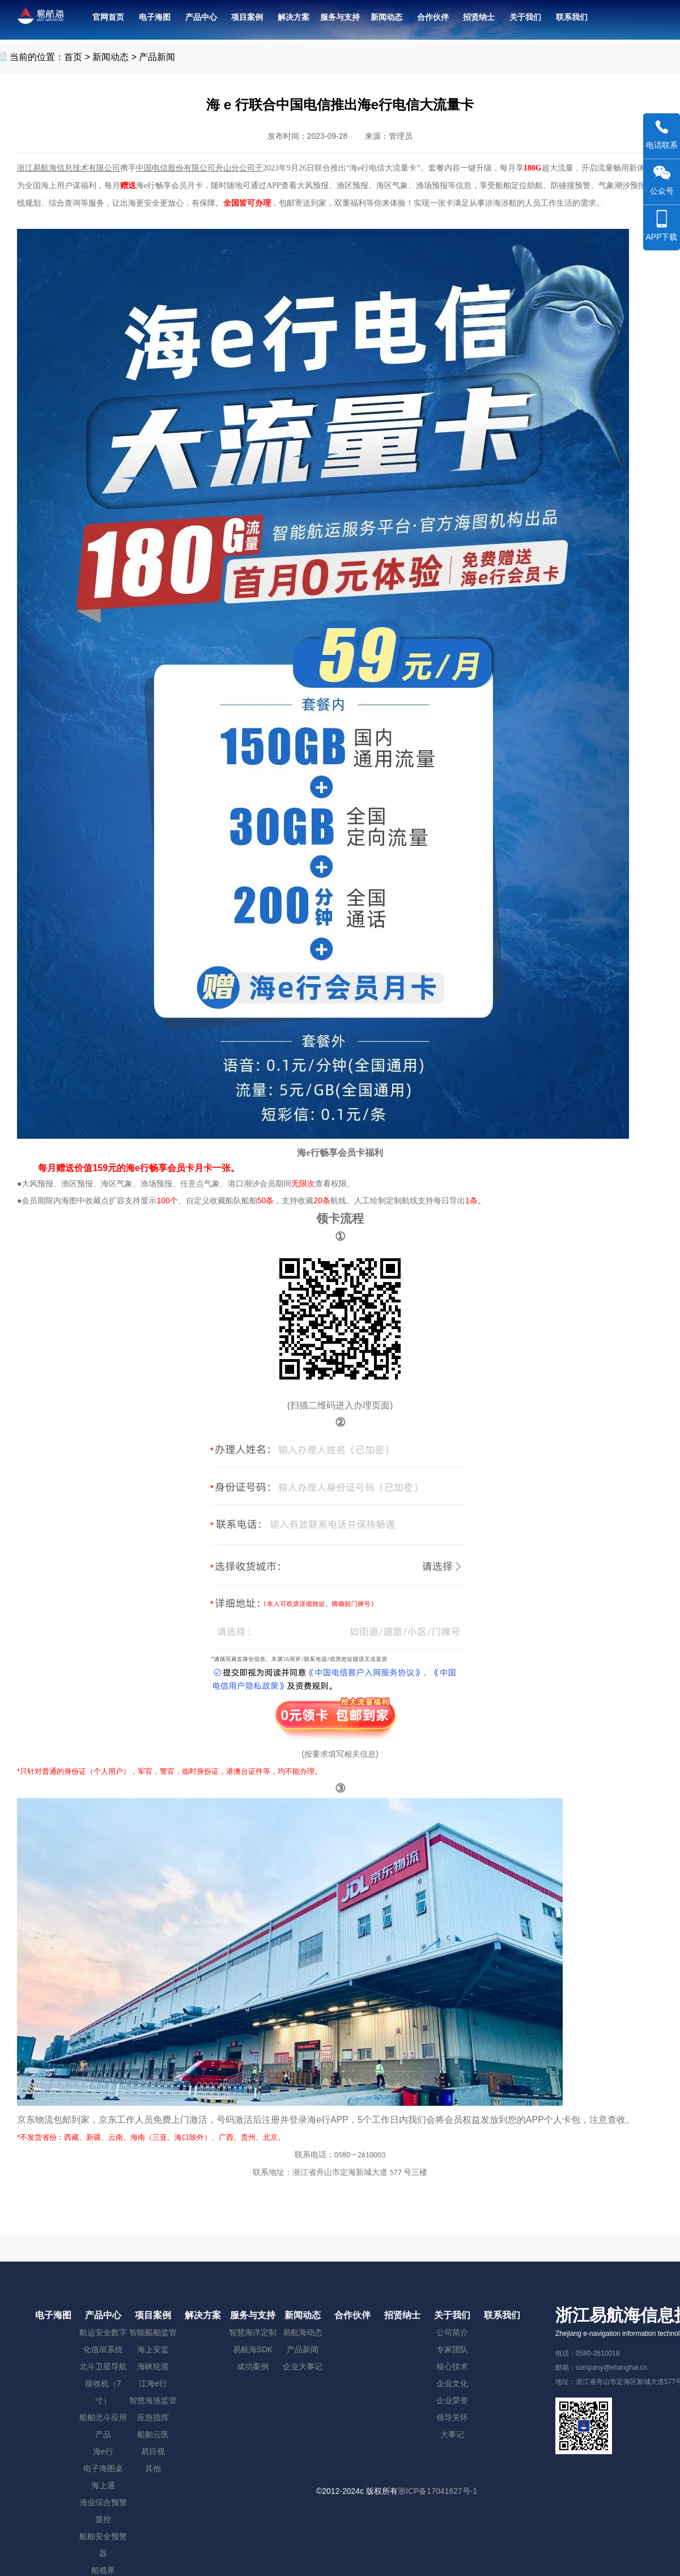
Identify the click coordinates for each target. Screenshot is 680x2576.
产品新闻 (157, 56)
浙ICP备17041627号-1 (437, 2491)
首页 (73, 56)
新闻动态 (110, 56)
